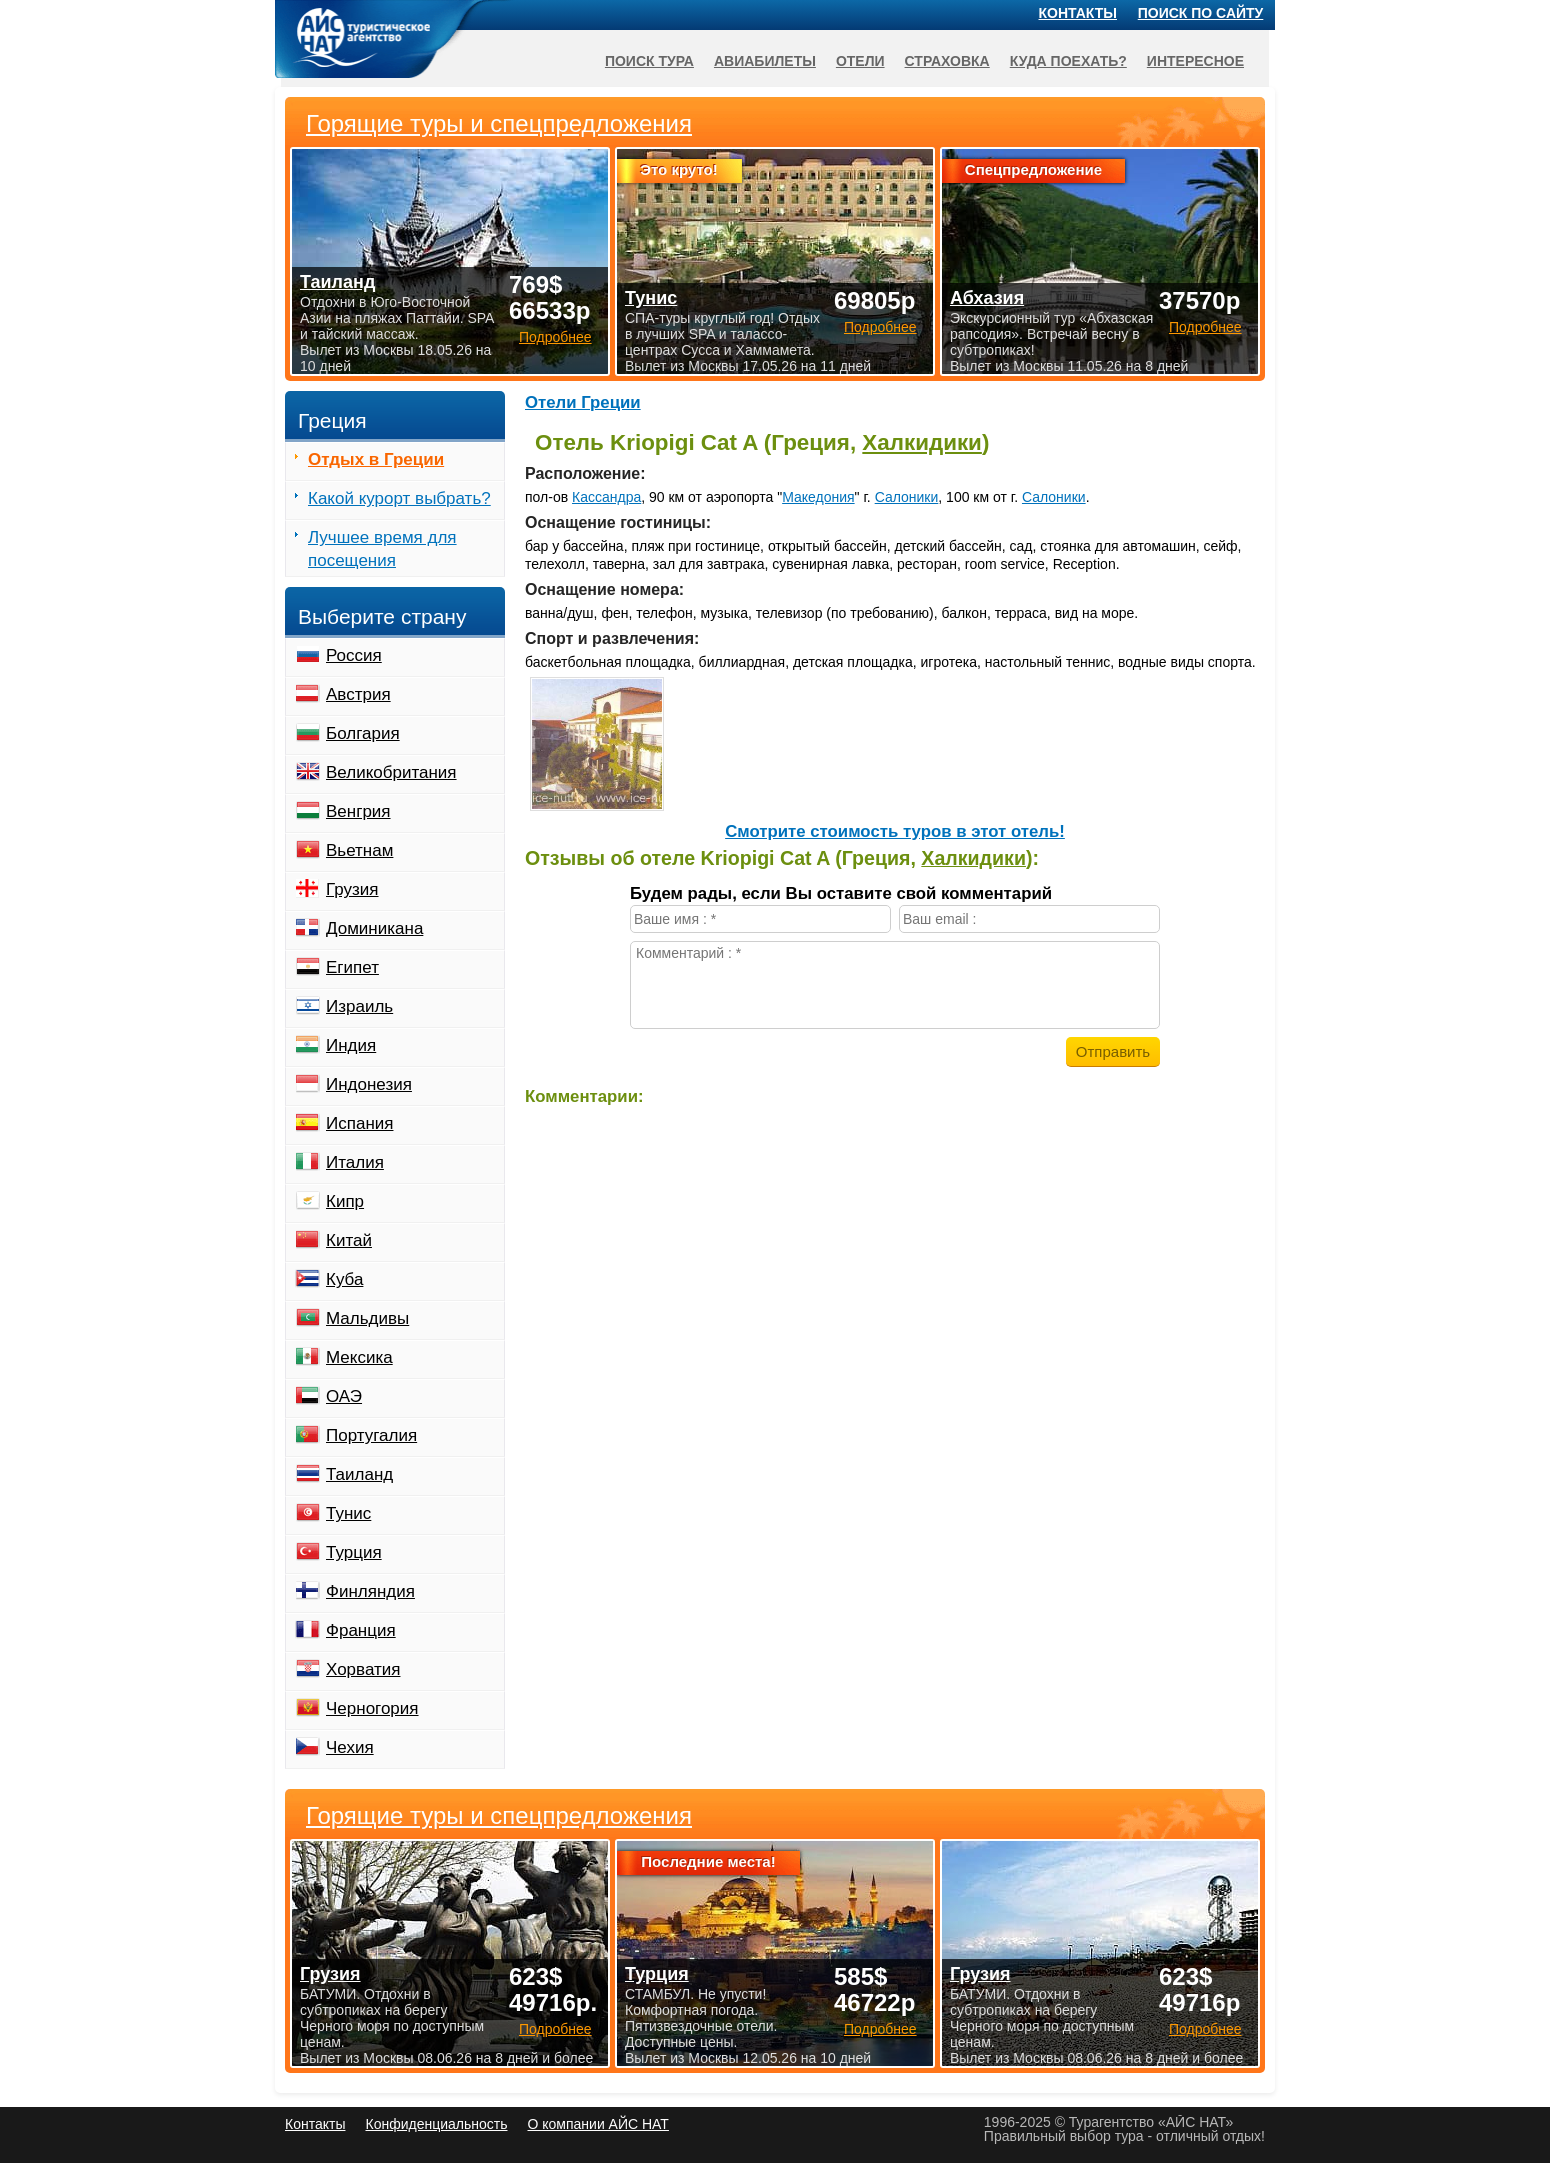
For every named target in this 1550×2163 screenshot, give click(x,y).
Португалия (371, 1435)
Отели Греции (583, 402)
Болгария (363, 733)
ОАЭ (344, 1396)
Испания (359, 1123)
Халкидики (922, 442)
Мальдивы (367, 1318)
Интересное (1195, 61)
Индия (351, 1045)
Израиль (359, 1006)
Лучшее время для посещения (382, 549)
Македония (818, 497)
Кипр (345, 1201)
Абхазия (987, 298)
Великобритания (391, 772)
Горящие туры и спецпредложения (499, 1816)
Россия (354, 655)
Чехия (350, 1747)
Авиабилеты (765, 61)
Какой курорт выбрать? (399, 498)
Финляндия (370, 1591)
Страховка (947, 61)
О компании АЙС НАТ (598, 2124)
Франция (361, 1630)
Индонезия (369, 1084)
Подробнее (555, 2029)
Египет (352, 967)
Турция (354, 1552)
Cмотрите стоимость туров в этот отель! (895, 831)
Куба (344, 1279)
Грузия (352, 889)
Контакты (1078, 13)
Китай (349, 1240)
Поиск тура (649, 61)
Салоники (907, 497)
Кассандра (606, 497)
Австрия (358, 694)
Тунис (348, 1513)
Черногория (372, 1708)
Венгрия (358, 811)
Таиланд (359, 1474)
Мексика (359, 1357)
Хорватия (363, 1669)
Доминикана (374, 928)
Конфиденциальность (436, 2124)
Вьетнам (359, 850)
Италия (355, 1162)
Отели (860, 61)
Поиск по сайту (1201, 13)
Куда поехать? (1068, 61)
